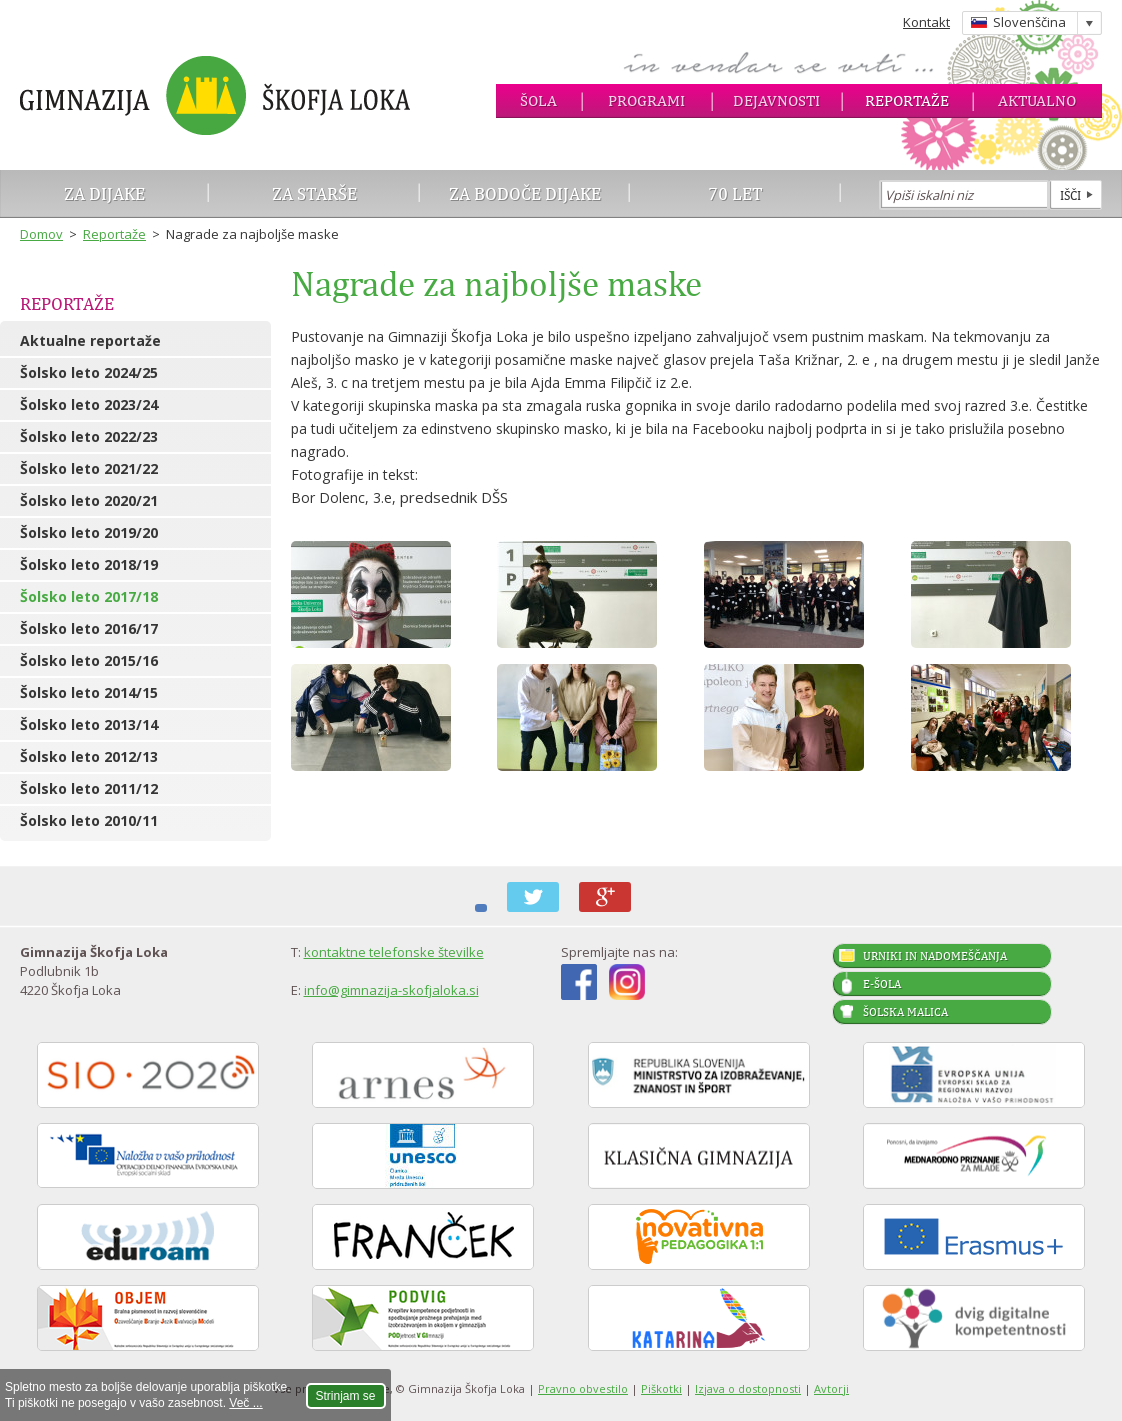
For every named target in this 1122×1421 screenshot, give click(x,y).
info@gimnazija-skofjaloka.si (391, 990)
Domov (41, 234)
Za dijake (104, 193)
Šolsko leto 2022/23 (89, 436)
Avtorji (831, 1388)
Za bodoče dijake (525, 193)
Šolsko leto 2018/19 (89, 564)
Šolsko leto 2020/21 (89, 500)
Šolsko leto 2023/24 (89, 404)
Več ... (245, 1403)
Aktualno (1037, 100)
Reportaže (907, 100)
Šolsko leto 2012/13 (89, 756)
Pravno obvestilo (583, 1388)
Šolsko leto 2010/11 (89, 820)
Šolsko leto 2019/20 (89, 532)
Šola (538, 100)
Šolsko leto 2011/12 (89, 788)
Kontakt (926, 22)
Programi (646, 100)
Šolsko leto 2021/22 (89, 468)
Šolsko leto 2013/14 (89, 724)
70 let (735, 193)
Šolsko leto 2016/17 (89, 628)
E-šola (882, 984)
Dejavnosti (776, 100)
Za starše (314, 193)
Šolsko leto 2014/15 (89, 692)
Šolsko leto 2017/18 (89, 596)
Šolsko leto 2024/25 (89, 372)
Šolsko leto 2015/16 (89, 660)
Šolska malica (905, 1012)
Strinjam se (346, 1396)
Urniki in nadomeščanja (935, 956)
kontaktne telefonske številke (394, 952)
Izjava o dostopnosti (748, 1388)
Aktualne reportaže (90, 340)
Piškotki (661, 1388)
